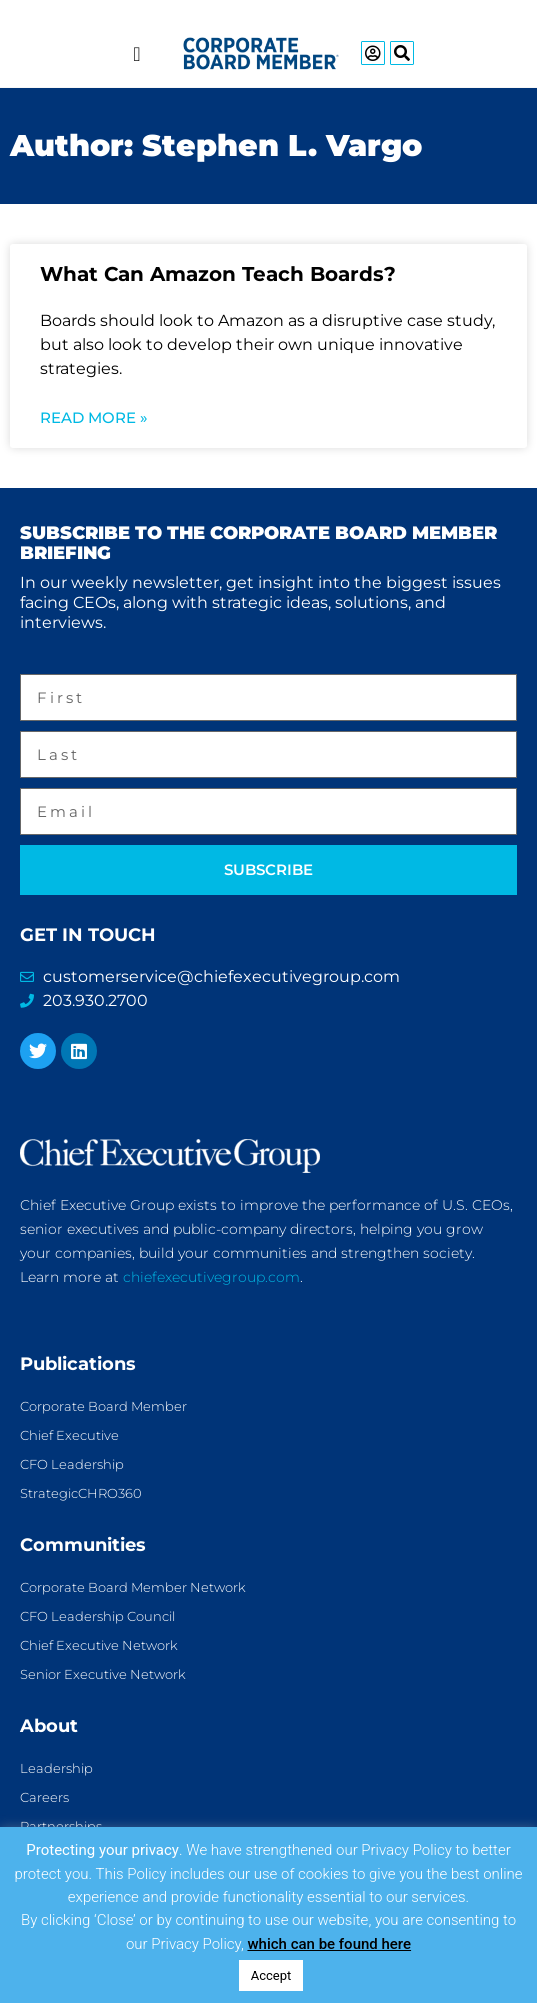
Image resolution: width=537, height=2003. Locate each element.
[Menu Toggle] (136, 54)
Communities (83, 1545)
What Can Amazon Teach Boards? (218, 274)
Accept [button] (271, 1975)
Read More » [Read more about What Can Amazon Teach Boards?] (94, 417)
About (49, 1726)
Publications (78, 1364)
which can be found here (329, 1944)
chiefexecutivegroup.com (211, 1277)
